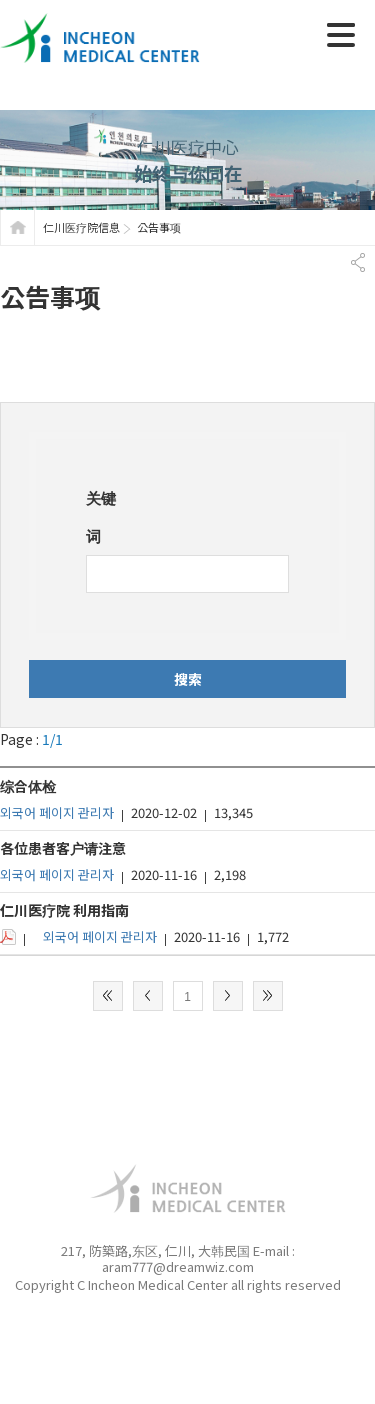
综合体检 (28, 786)
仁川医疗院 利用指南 (64, 910)
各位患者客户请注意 (63, 848)
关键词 (101, 516)
